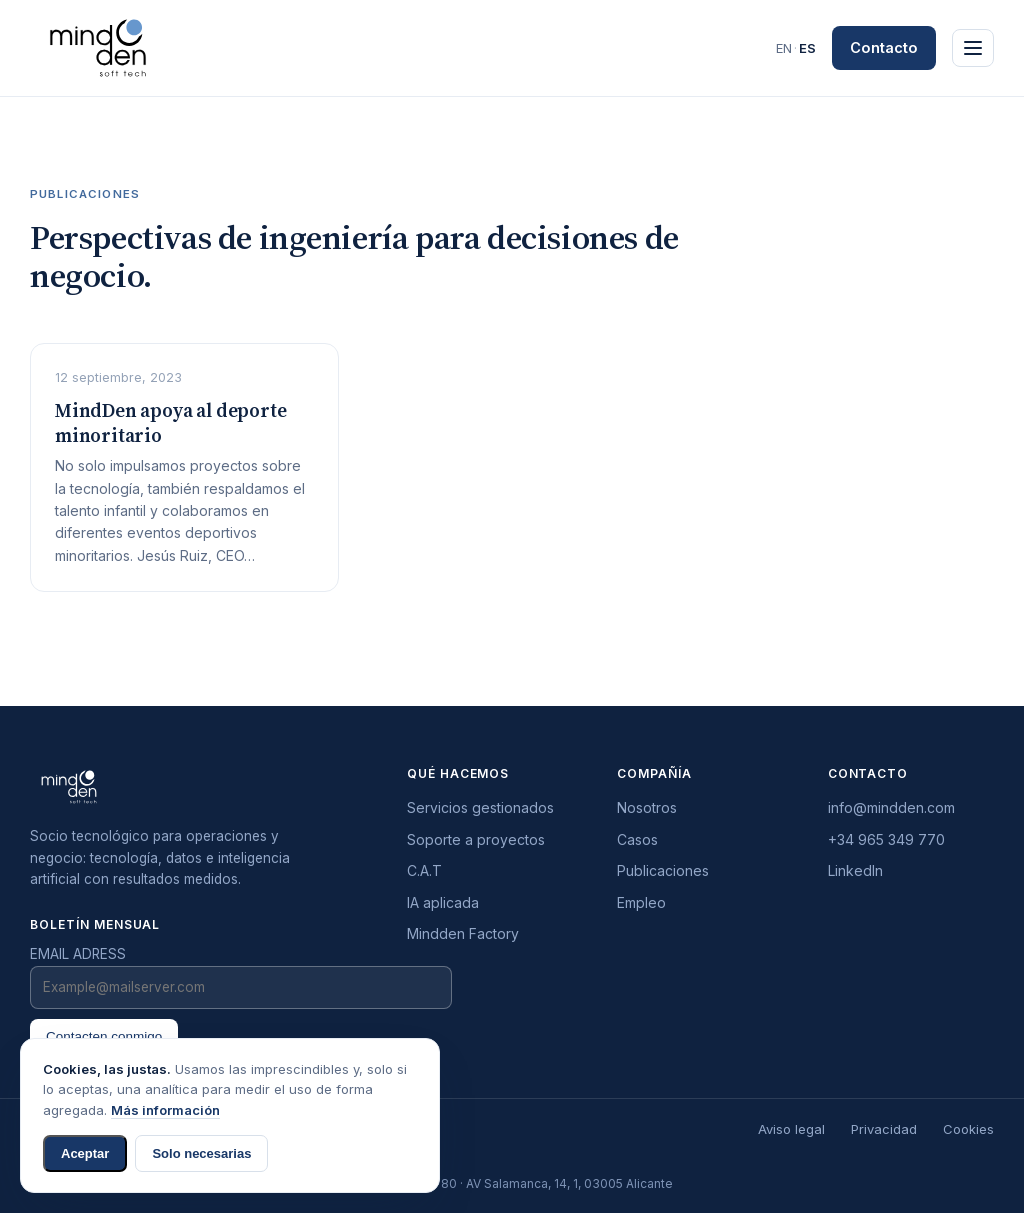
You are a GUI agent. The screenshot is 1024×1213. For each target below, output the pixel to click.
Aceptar (85, 1153)
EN (784, 48)
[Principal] (973, 48)
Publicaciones (663, 870)
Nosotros (647, 807)
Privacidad (884, 1129)
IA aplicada (443, 902)
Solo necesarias (201, 1153)
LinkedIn (855, 870)
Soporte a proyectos (476, 839)
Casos (637, 839)
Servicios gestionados (480, 807)
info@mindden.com (891, 807)
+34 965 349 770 (886, 839)
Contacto (884, 47)
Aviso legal (791, 1129)
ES (807, 48)
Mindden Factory (463, 933)
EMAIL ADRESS (78, 954)
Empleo (641, 902)
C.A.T (424, 870)
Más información (165, 1110)
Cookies (968, 1129)
